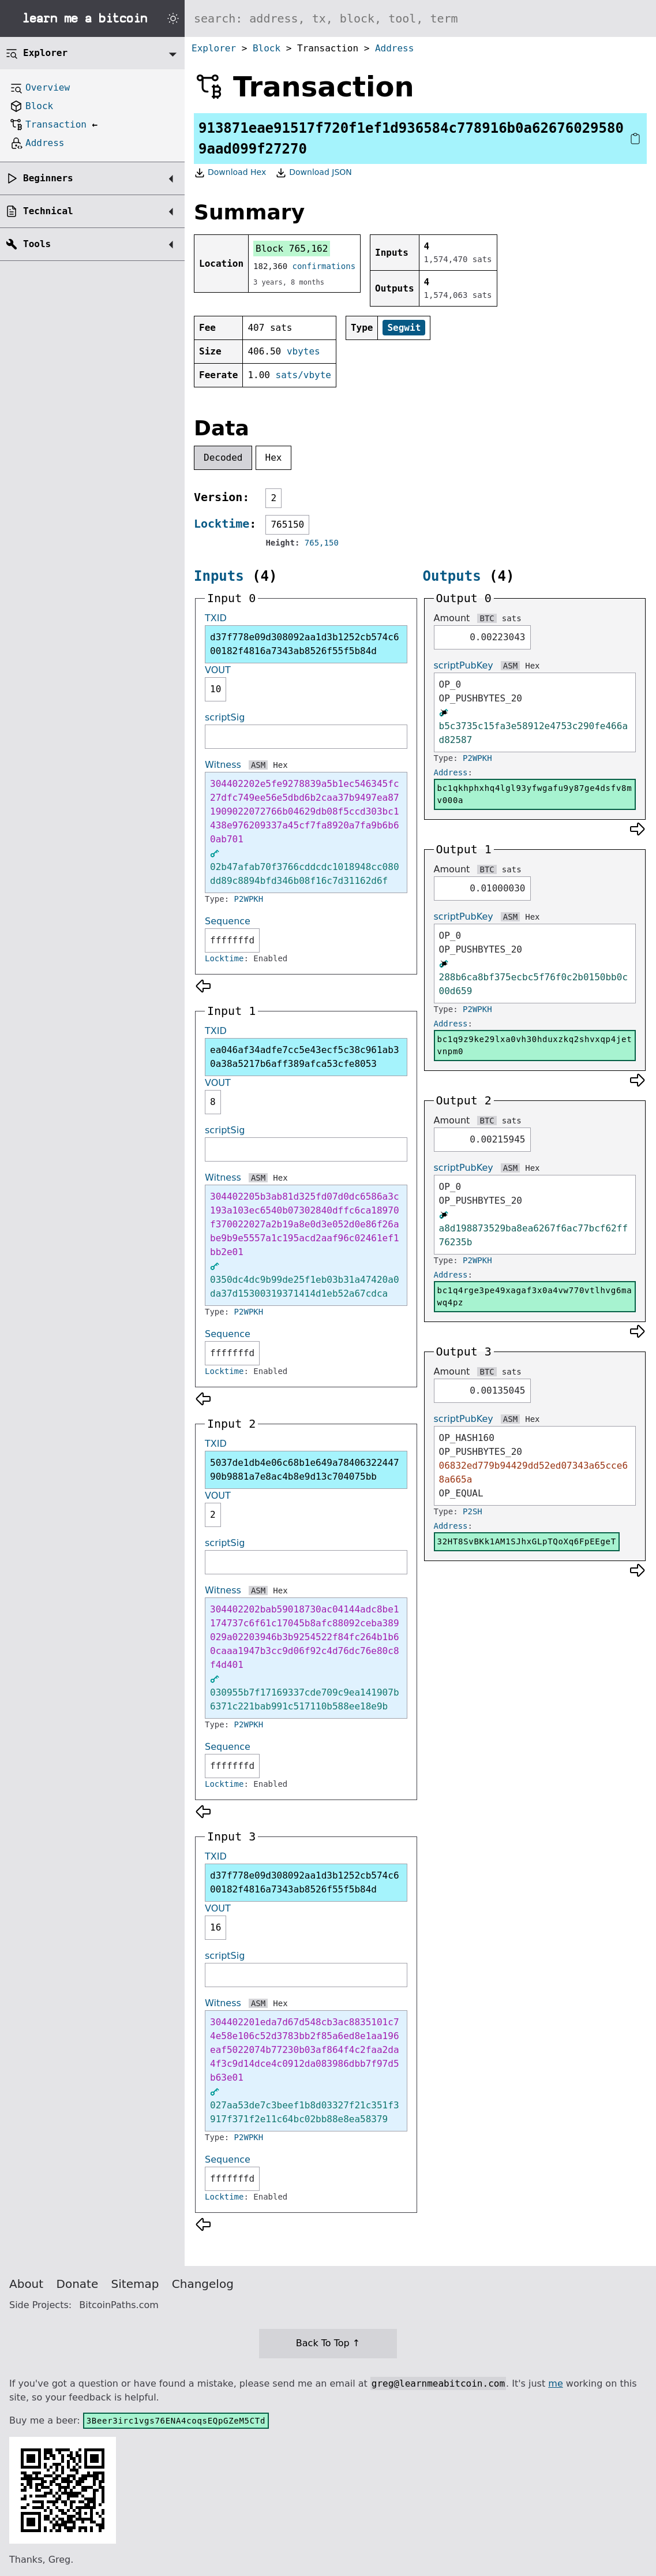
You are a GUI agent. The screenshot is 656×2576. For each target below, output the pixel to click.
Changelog (203, 2284)
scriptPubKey (463, 665)
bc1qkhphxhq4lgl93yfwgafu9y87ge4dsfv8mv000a (534, 794)
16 (215, 1927)
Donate (78, 2284)
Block (266, 48)
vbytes (303, 351)
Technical (48, 211)
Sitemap (135, 2284)
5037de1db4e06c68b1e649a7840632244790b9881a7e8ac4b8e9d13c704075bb (304, 1469)
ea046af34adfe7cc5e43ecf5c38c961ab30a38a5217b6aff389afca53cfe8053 (304, 1056)
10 (215, 689)
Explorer (214, 48)
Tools (37, 243)
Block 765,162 (292, 248)
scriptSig (225, 717)
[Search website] (420, 18)
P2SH (472, 1511)
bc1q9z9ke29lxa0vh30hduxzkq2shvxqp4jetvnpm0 (534, 1045)
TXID (216, 618)
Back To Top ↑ (328, 2343)
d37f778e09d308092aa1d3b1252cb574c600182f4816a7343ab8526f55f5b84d (304, 644)
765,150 (322, 542)
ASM (258, 765)
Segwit (404, 327)
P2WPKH (249, 899)
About (26, 2284)
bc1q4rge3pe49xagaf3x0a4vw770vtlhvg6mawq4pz (534, 1296)
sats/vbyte (303, 374)
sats (512, 618)
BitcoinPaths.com (119, 2304)
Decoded (223, 457)
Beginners (48, 178)
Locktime (221, 524)
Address (394, 48)
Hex (273, 457)
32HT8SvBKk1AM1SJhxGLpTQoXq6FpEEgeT (526, 1541)
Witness (223, 764)
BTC (486, 618)
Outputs (452, 576)
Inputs (219, 576)
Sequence (227, 921)
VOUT (218, 669)
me (555, 2383)
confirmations (324, 266)
